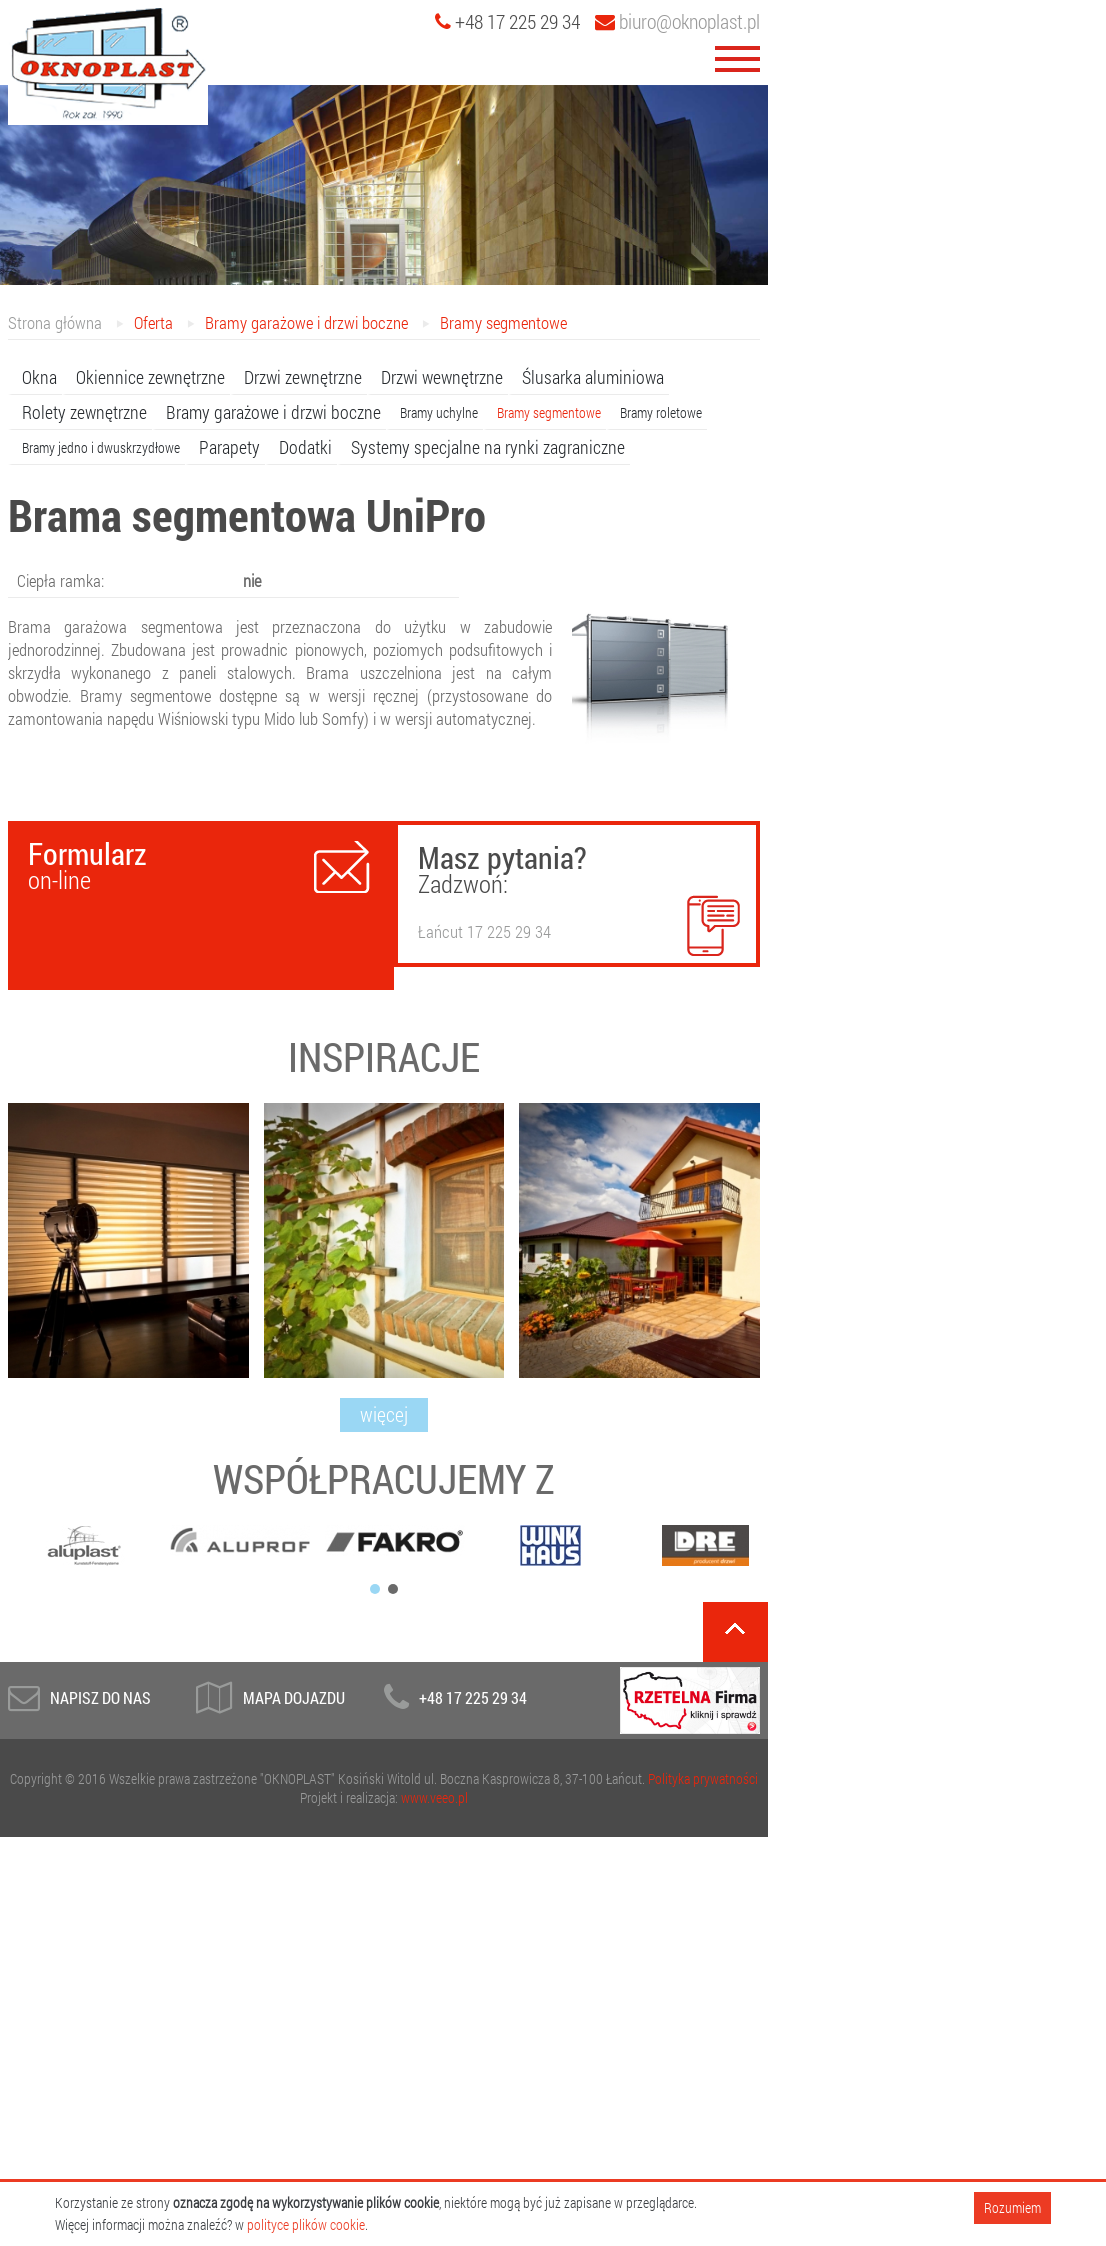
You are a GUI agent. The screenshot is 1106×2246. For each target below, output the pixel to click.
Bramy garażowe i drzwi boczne (306, 322)
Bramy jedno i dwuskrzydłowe (101, 447)
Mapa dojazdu (294, 1697)
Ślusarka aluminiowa (593, 377)
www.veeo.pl (434, 1797)
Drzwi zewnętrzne (303, 377)
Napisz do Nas (100, 1697)
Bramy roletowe (661, 412)
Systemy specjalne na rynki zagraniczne (488, 447)
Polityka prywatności (703, 1778)
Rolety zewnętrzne (84, 412)
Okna (39, 377)
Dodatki (305, 447)
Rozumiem (1012, 2207)
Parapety (229, 447)
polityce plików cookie (306, 2224)
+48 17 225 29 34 (473, 1697)
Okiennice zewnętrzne (150, 377)
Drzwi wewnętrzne (442, 377)
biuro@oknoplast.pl (677, 21)
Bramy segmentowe (503, 322)
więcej (384, 1414)
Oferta (153, 322)
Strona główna (55, 322)
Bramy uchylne (439, 412)
